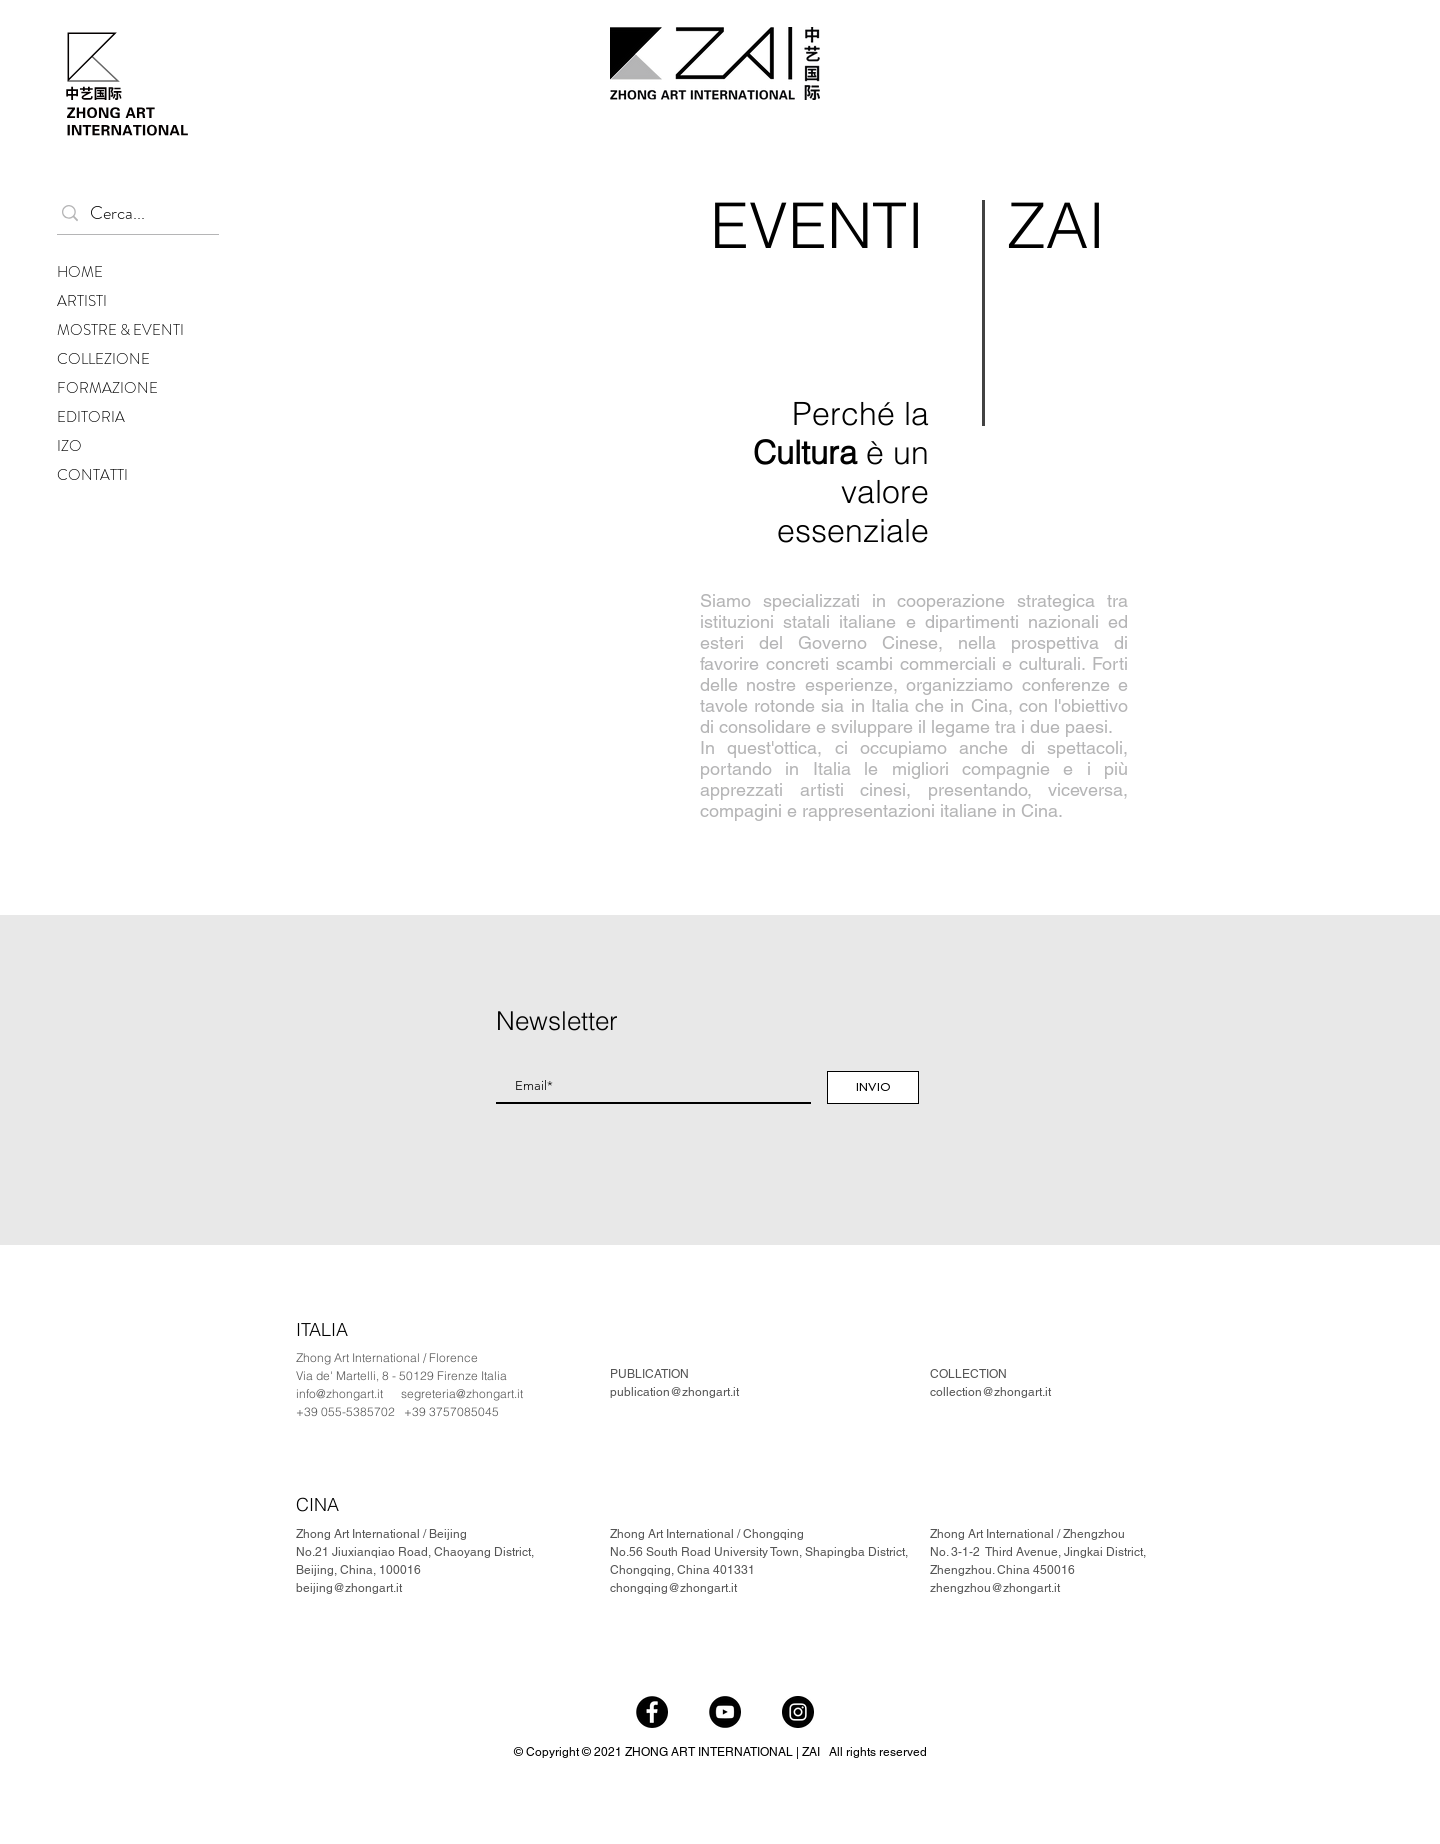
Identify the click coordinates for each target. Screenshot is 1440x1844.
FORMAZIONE (107, 388)
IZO (69, 446)
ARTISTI (82, 301)
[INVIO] (873, 1087)
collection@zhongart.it (990, 1392)
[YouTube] (725, 1712)
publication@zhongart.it (674, 1392)
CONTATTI (92, 475)
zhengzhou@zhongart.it (995, 1588)
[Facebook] (652, 1712)
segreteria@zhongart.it (462, 1393)
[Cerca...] (133, 213)
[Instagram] (798, 1712)
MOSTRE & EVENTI (120, 330)
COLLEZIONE (103, 359)
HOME (80, 272)
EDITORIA (91, 417)
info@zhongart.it (339, 1393)
